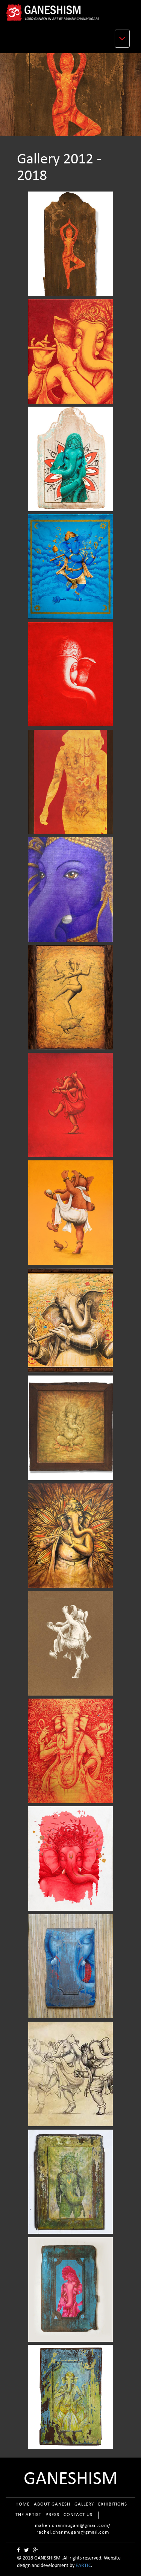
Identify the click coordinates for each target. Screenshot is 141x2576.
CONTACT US (78, 2514)
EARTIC (83, 2566)
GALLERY (84, 2504)
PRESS (52, 2514)
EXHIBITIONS (112, 2504)
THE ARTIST (28, 2514)
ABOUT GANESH (52, 2504)
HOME (22, 2504)
